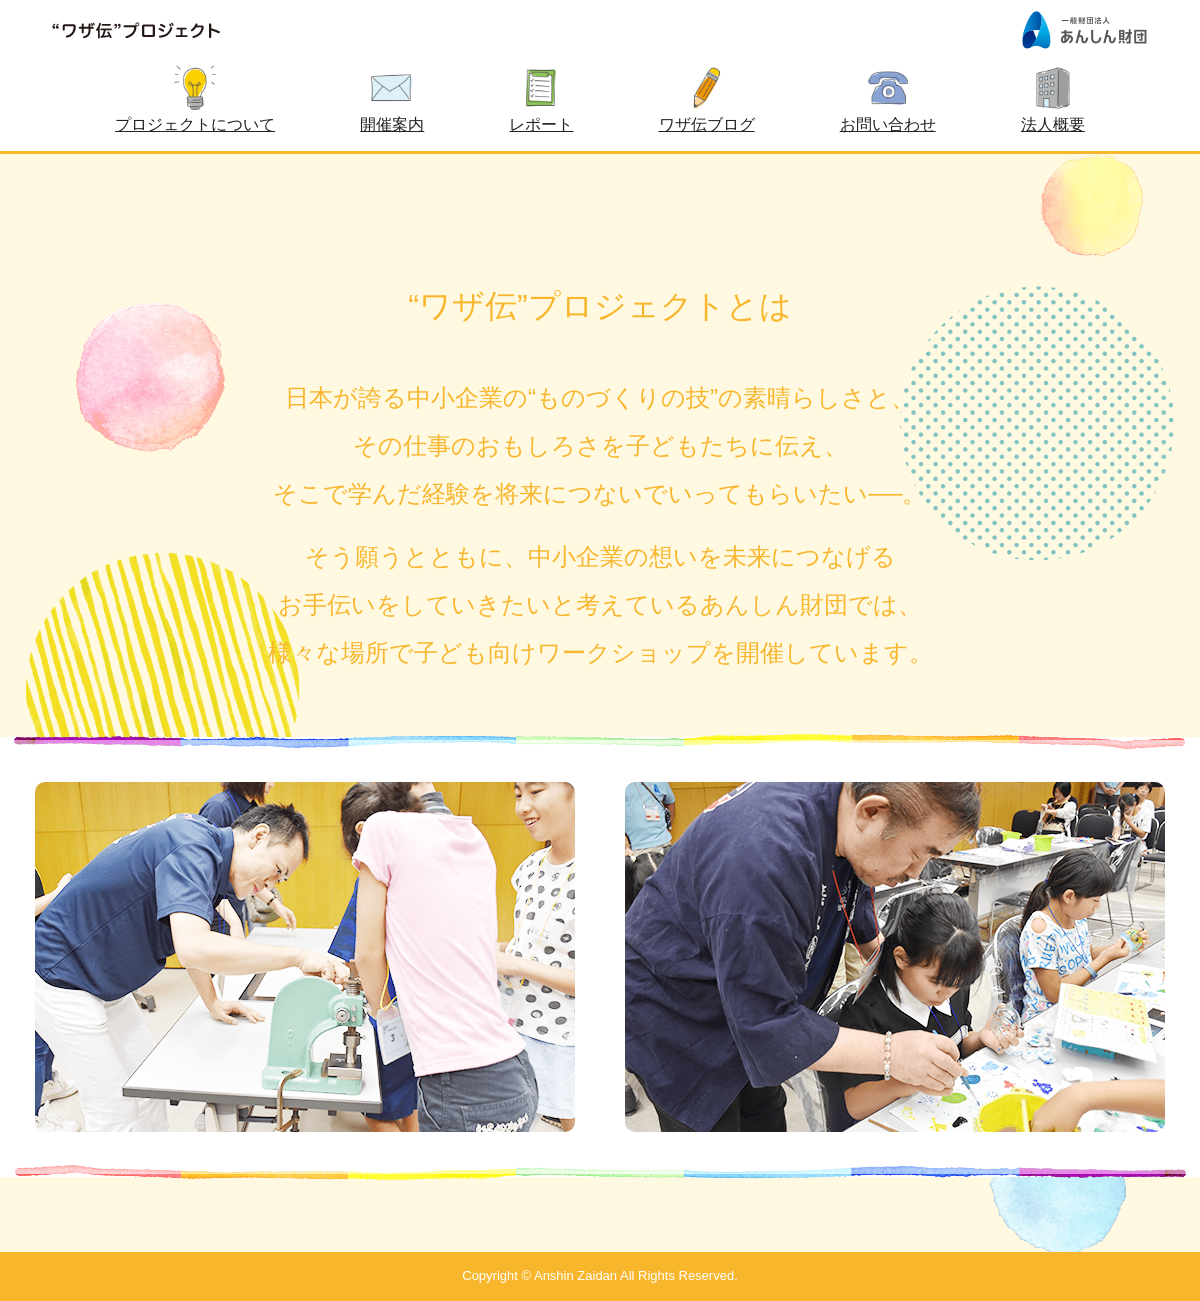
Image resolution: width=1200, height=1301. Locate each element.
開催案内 (392, 124)
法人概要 (1053, 124)
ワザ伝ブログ (707, 124)
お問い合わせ (888, 124)
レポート (541, 124)
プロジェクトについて (195, 124)
